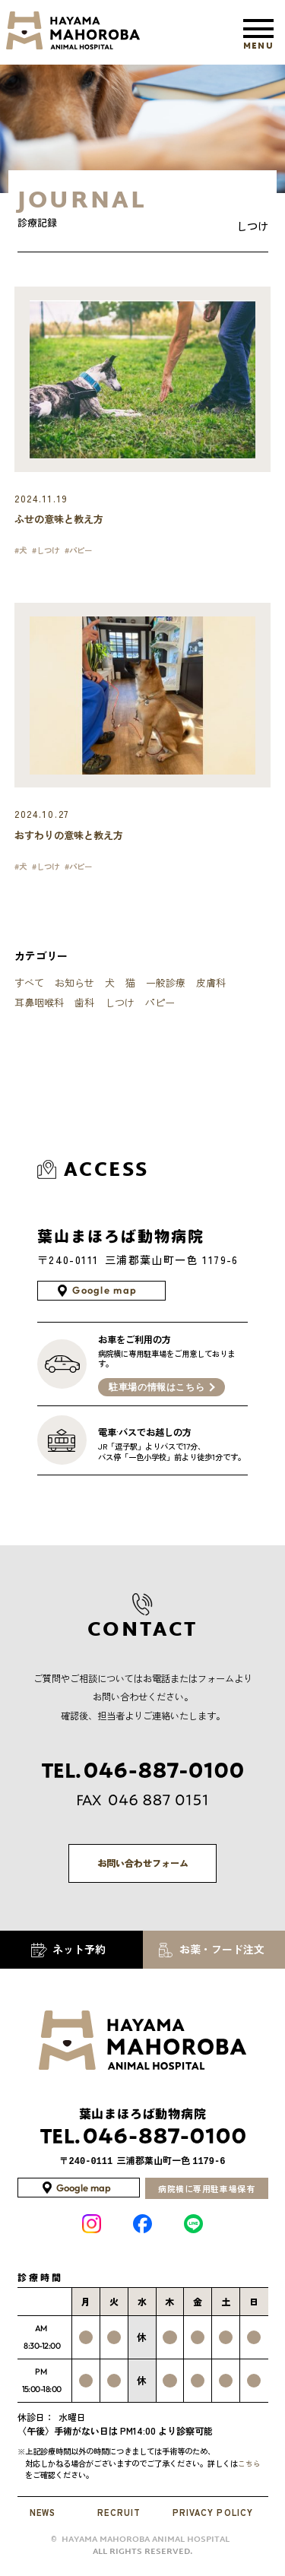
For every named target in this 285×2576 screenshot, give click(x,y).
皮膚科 (211, 988)
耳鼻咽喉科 (39, 1007)
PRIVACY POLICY (212, 2520)
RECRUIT (119, 2520)
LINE (193, 2232)
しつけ (120, 1007)
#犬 (21, 553)
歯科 (84, 1007)
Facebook (142, 2232)
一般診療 (165, 988)
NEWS (44, 2520)
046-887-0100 (142, 2145)
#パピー (86, 553)
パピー (160, 1007)
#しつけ (49, 553)
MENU (258, 40)
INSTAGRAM (91, 2232)
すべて (29, 988)
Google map (105, 1296)
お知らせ (74, 988)
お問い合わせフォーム (142, 1869)
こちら (253, 2470)
